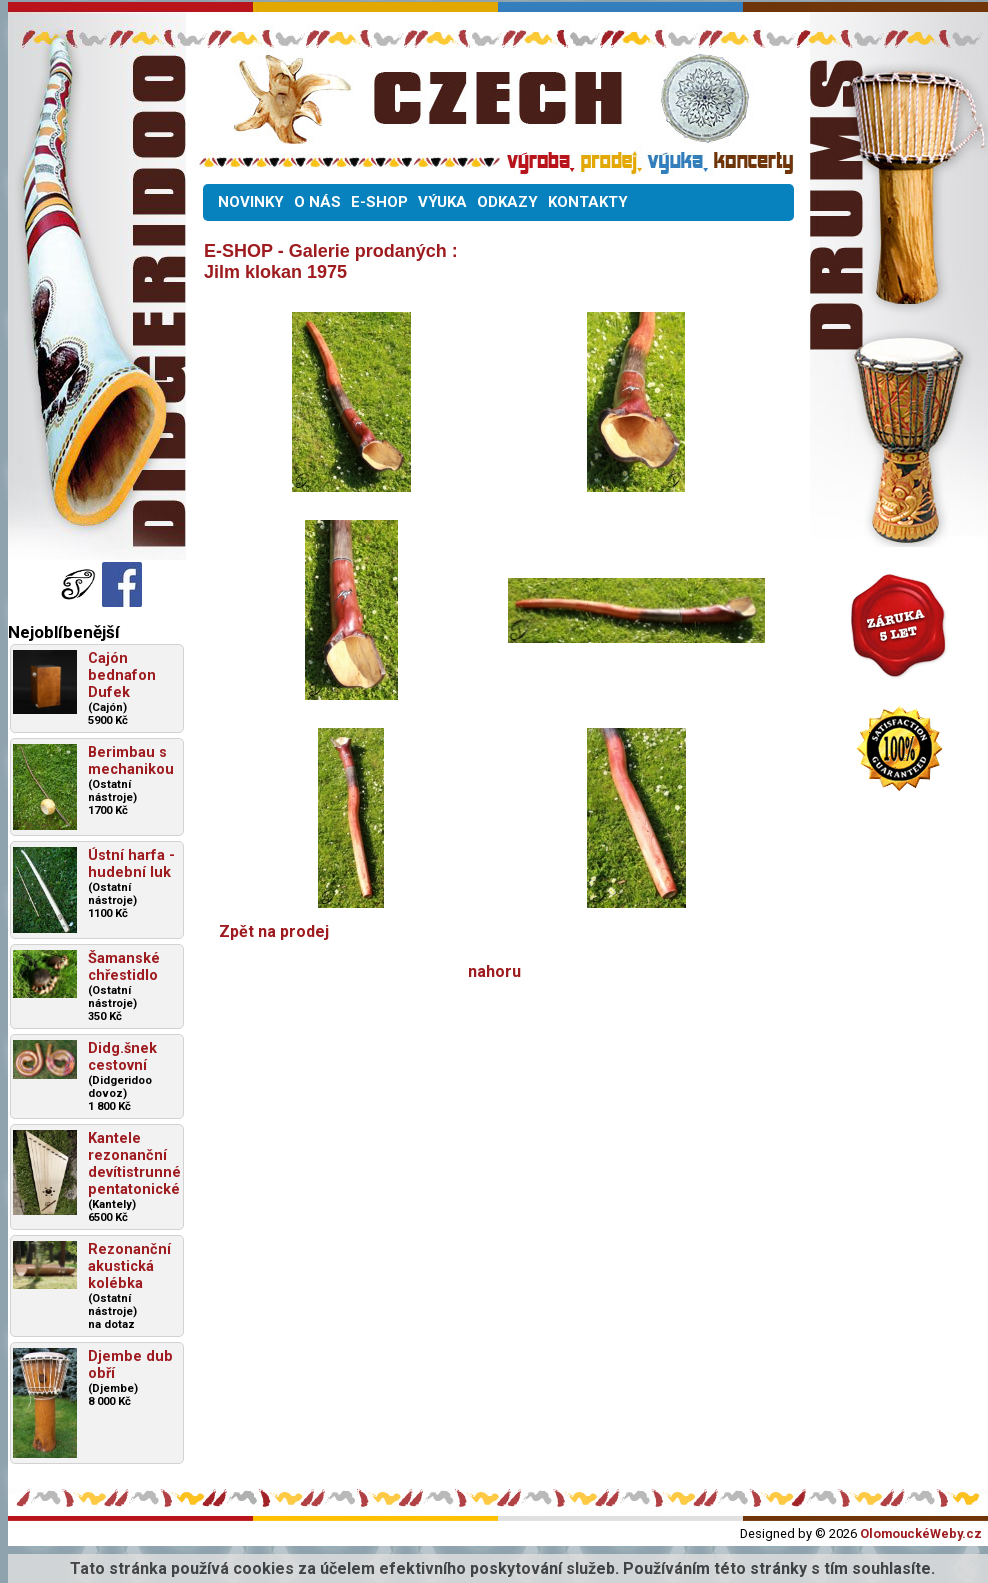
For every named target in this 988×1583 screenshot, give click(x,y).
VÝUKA (442, 202)
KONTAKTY (588, 202)
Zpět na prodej (274, 931)
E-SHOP (379, 202)
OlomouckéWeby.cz (921, 1533)
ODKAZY (507, 202)
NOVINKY (251, 202)
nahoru (494, 971)
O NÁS (317, 202)
